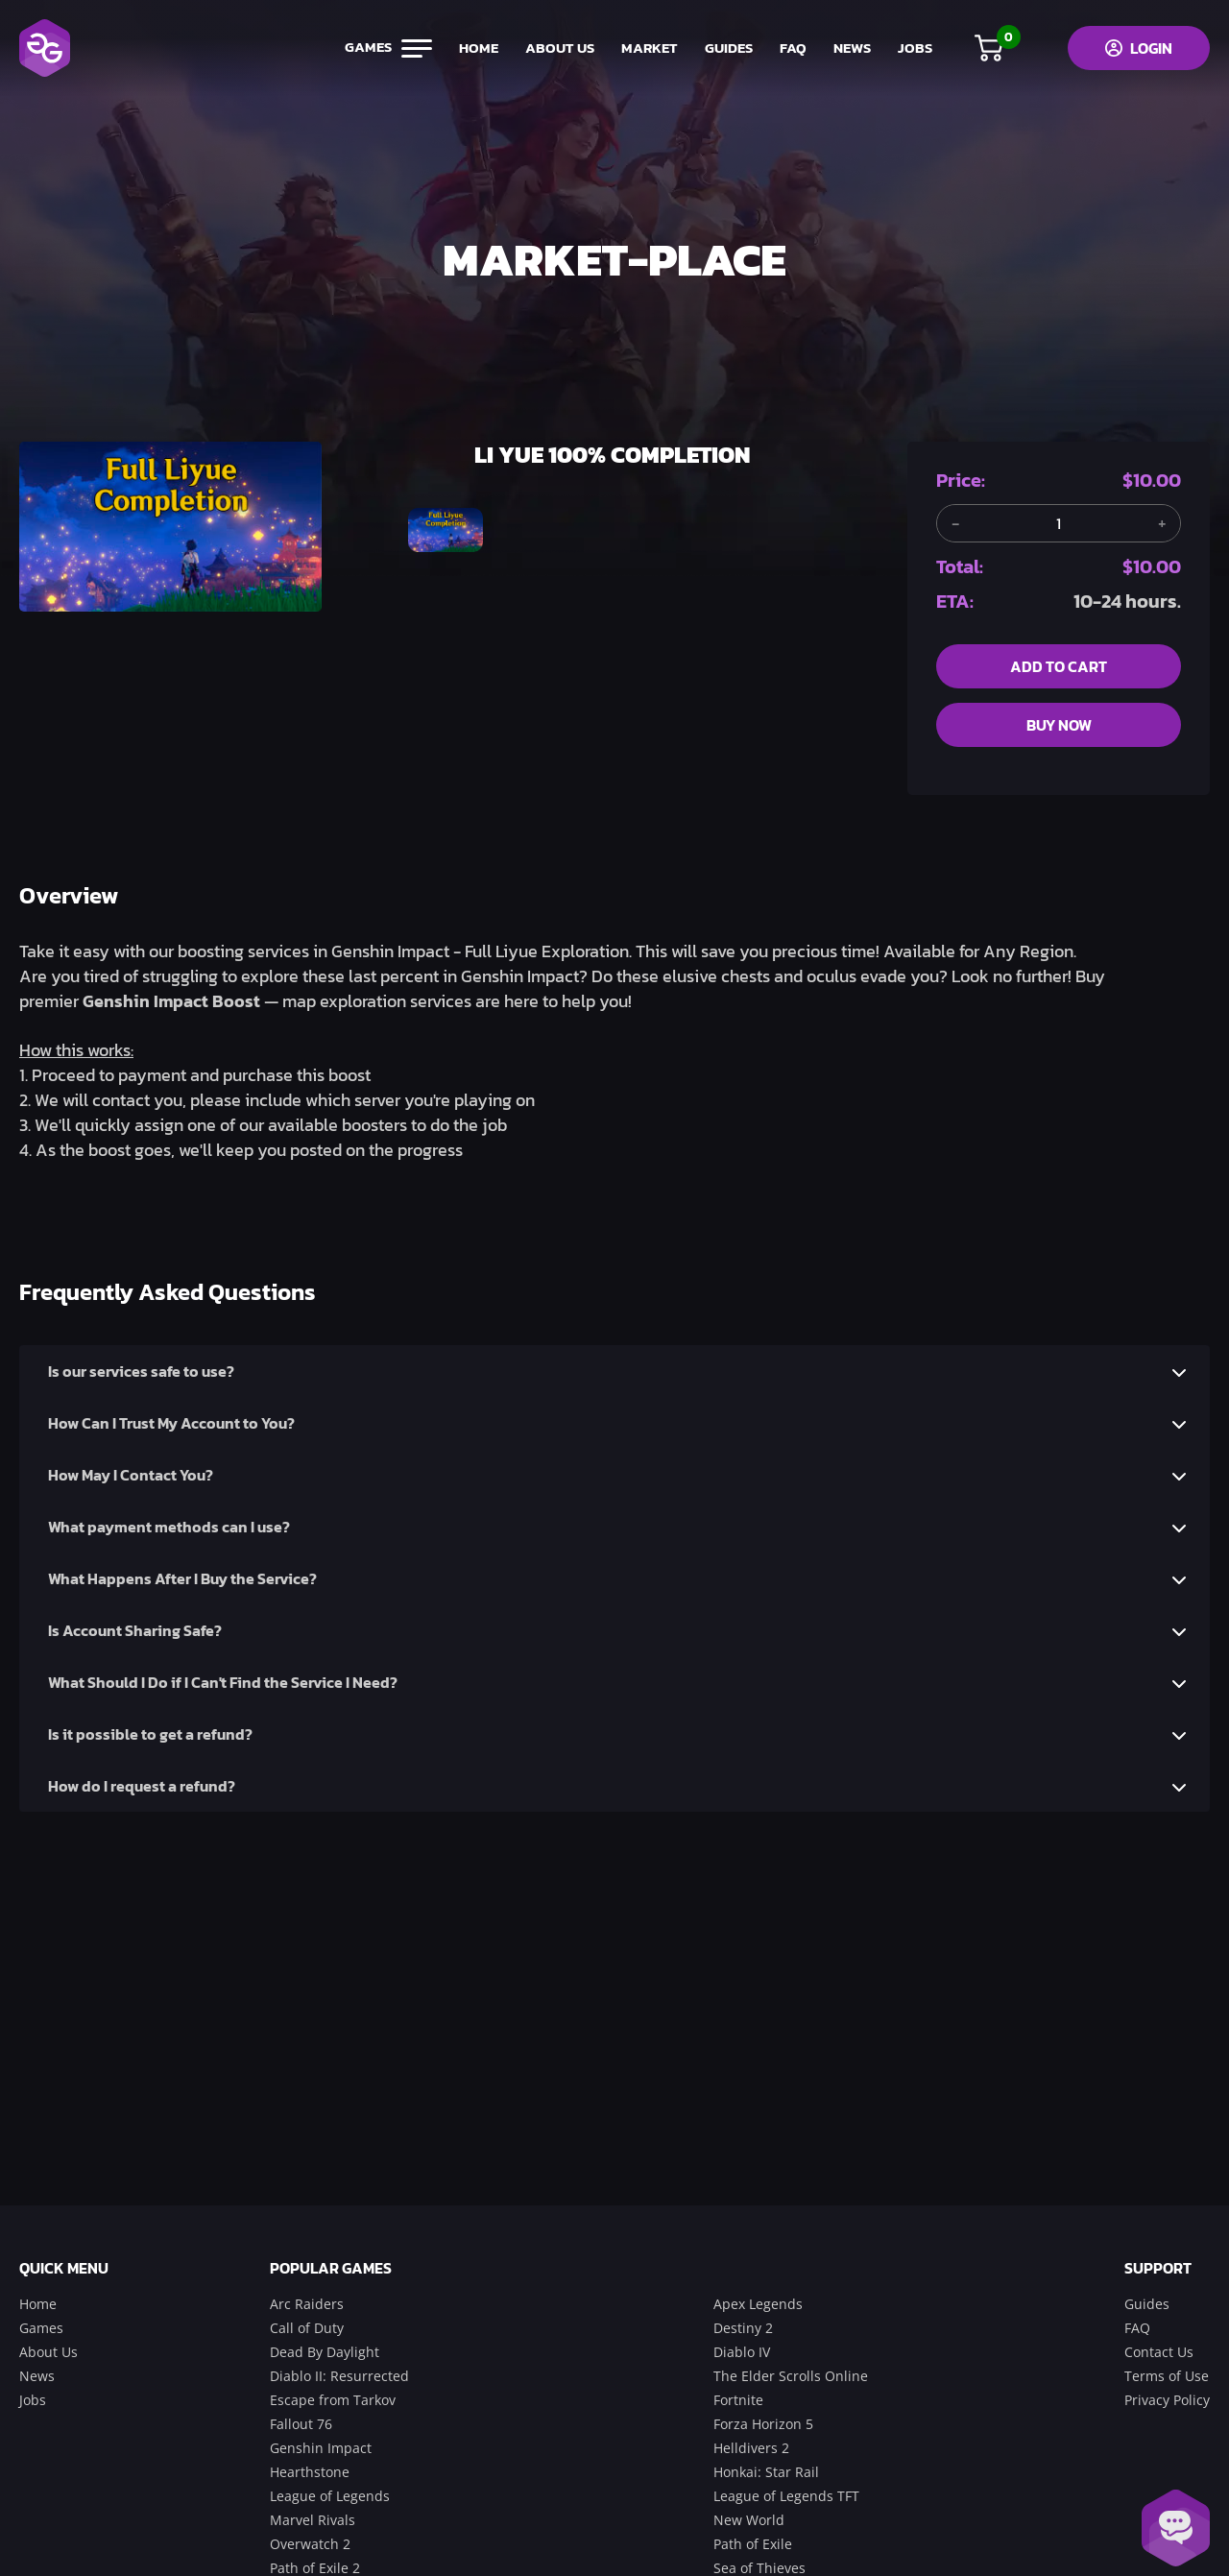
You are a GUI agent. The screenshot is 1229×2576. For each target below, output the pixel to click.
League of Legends (330, 2496)
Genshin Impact (321, 2448)
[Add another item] (1162, 523)
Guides (1146, 2304)
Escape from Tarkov (333, 2400)
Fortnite (738, 2400)
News (37, 2376)
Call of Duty (307, 2328)
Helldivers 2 (751, 2448)
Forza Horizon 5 (763, 2424)
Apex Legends (758, 2304)
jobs (912, 48)
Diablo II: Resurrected (339, 2376)
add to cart (1058, 666)
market (646, 48)
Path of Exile (752, 2544)
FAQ (790, 48)
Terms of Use (1166, 2376)
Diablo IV (741, 2352)
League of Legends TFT (786, 2496)
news (849, 48)
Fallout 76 (301, 2424)
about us (556, 48)
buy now (1059, 724)
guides (726, 48)
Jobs (32, 2400)
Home (38, 2304)
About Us (48, 2352)
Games (41, 2328)
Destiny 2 (743, 2328)
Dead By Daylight (324, 2352)
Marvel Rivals (312, 2520)
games (385, 48)
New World (748, 2520)
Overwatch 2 (310, 2544)
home (475, 48)
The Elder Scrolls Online (790, 2376)
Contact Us (1158, 2352)
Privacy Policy (1167, 2400)
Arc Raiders (307, 2304)
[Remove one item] (955, 523)
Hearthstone (309, 2472)
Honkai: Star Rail (766, 2472)
